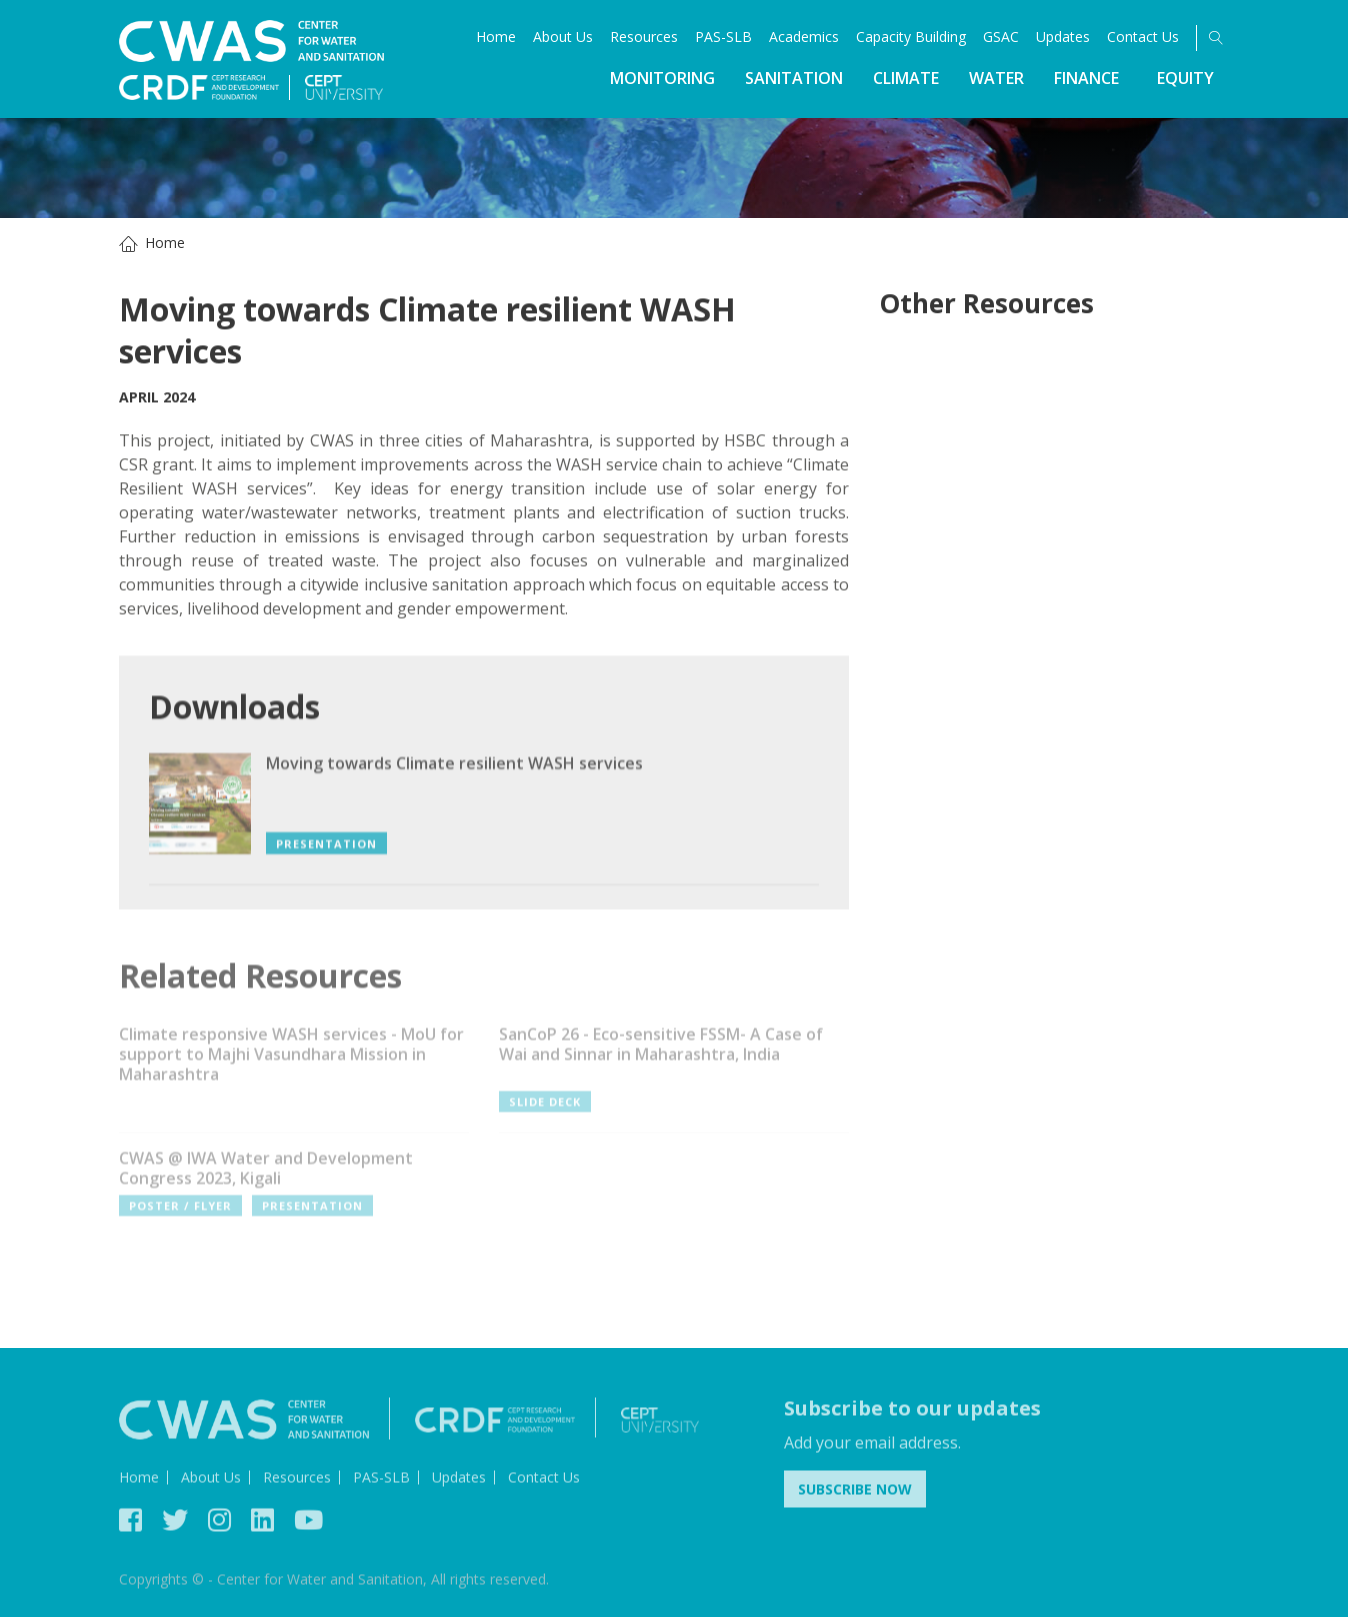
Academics (804, 36)
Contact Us (1143, 36)
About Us (563, 36)
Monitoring (662, 78)
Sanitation (794, 78)
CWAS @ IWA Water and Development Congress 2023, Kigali (266, 1175)
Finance (1086, 78)
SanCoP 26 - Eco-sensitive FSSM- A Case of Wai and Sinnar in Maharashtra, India (661, 1051)
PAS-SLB (723, 36)
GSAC (1001, 36)
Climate (906, 78)
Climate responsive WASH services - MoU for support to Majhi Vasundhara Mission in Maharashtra (291, 1061)
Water (996, 78)
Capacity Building (911, 36)
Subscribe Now (855, 1493)
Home (496, 36)
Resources (644, 36)
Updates (1063, 36)
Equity (1185, 78)
